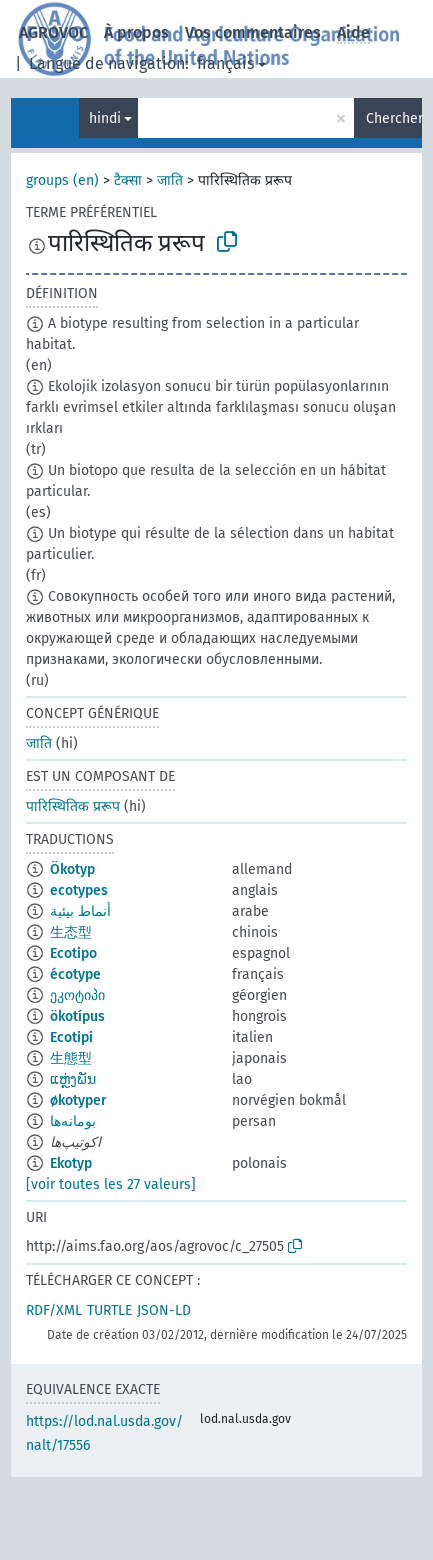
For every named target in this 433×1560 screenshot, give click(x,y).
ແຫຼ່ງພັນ (73, 1079)
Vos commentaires (253, 32)
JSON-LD (164, 1310)
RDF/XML (54, 1310)
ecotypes (79, 890)
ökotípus (77, 1016)
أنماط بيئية (80, 911)
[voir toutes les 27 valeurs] (111, 1184)
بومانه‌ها (73, 1121)
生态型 (71, 932)
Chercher (394, 118)
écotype (75, 974)
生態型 (71, 1058)
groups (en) (62, 180)
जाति (170, 180)
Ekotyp (71, 1163)
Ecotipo (73, 953)
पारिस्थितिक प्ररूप (73, 806)
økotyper (78, 1100)
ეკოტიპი (77, 995)
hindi (105, 118)
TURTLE (109, 1310)
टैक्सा (128, 180)
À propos (136, 32)
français (225, 63)
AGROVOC (53, 32)
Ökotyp (72, 869)
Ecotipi (71, 1037)
